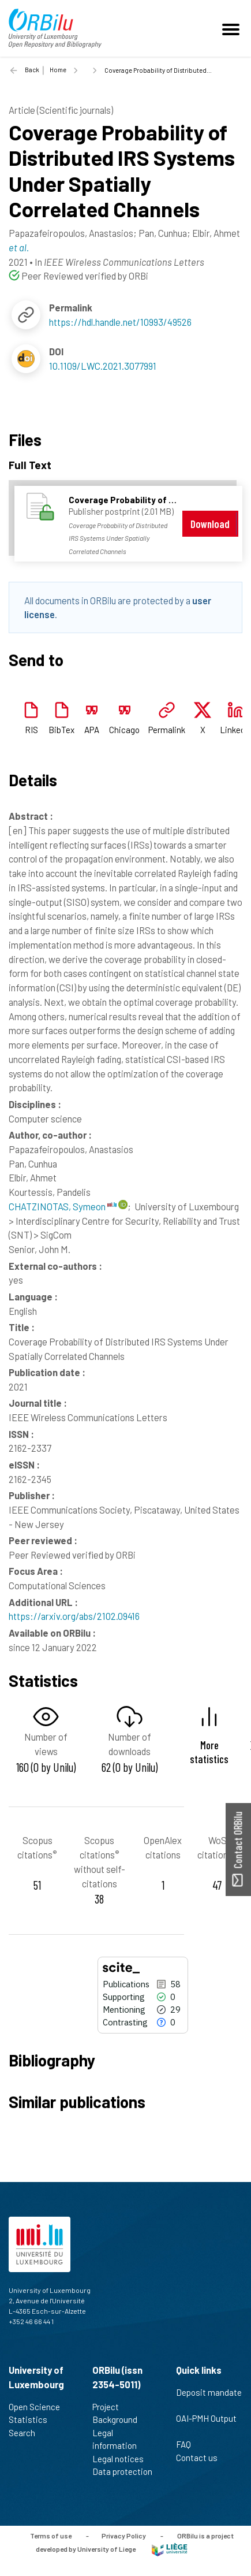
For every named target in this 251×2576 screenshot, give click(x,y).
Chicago (124, 729)
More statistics (209, 1751)
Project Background (119, 2413)
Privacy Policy (124, 2536)
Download (210, 523)
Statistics (33, 2419)
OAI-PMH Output (206, 2424)
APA (91, 729)
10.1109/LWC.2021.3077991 (102, 365)
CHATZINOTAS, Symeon (63, 1206)
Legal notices (122, 2459)
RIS (31, 729)
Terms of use (51, 2536)
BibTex (61, 729)
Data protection (122, 2477)
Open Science (39, 2407)
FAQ (188, 2444)
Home (58, 69)
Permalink (166, 729)
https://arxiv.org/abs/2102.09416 (74, 1616)
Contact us (201, 2457)
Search (27, 2433)
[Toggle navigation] (232, 28)
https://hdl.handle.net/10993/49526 (120, 322)
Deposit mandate (209, 2398)
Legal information (119, 2439)
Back (32, 69)
